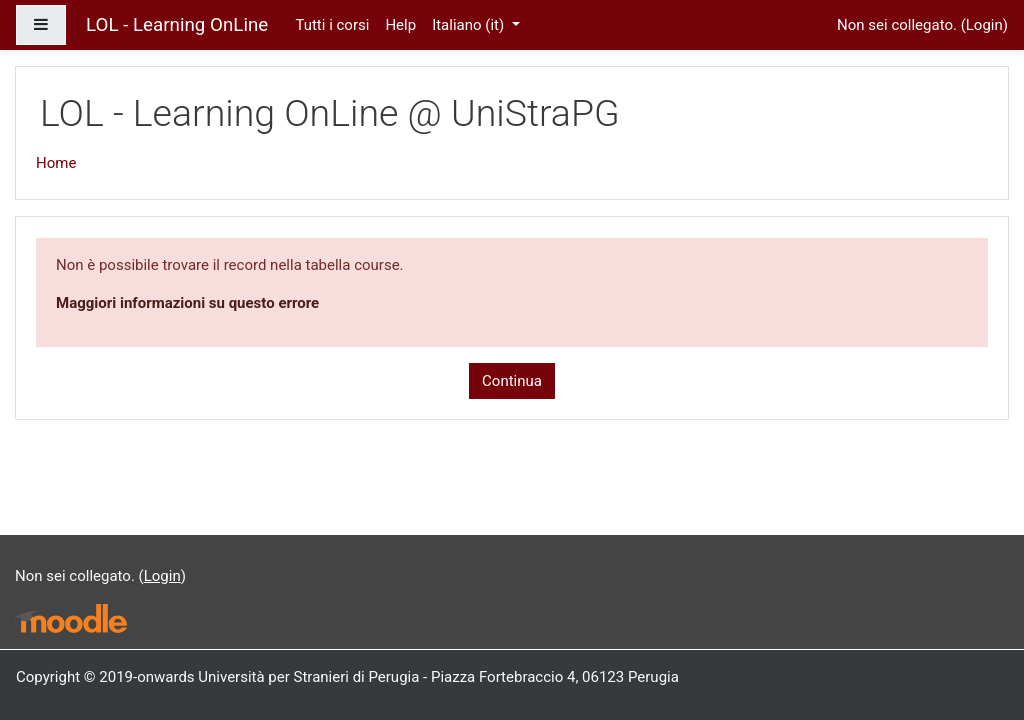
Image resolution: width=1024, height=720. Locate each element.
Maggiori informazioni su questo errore (187, 303)
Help (400, 25)
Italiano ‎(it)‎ (470, 25)
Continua (512, 381)
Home (56, 163)
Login (984, 25)
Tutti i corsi (332, 25)
